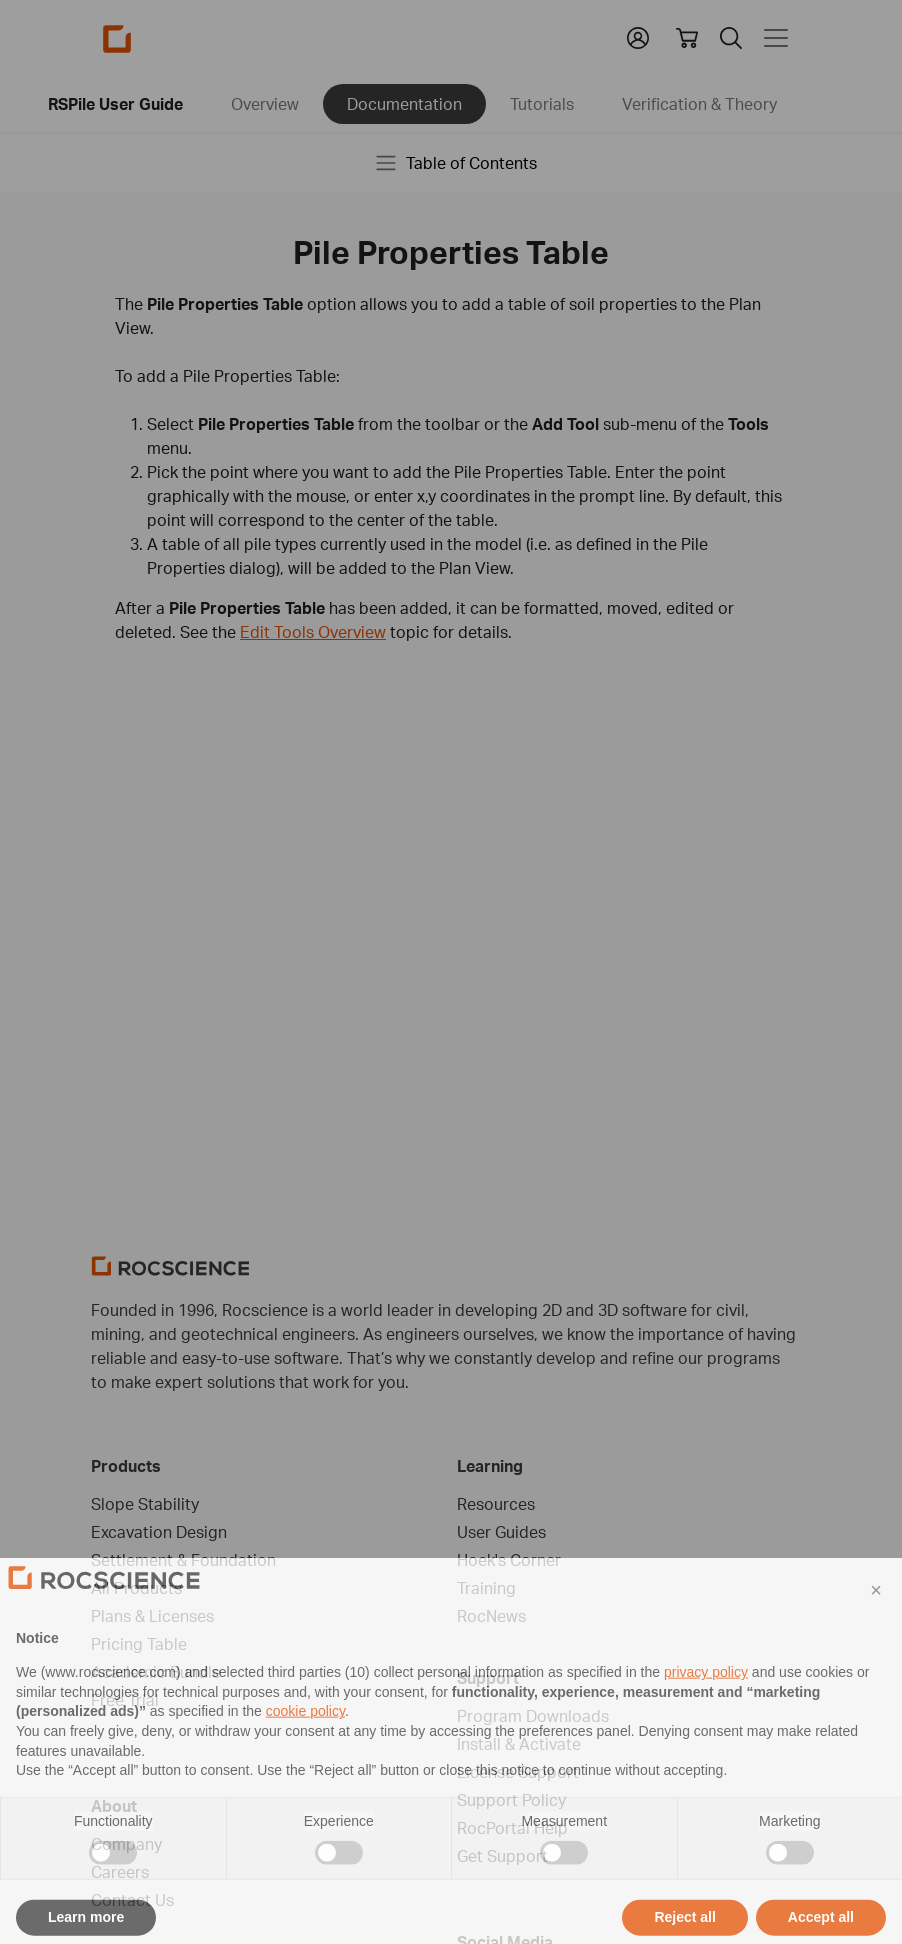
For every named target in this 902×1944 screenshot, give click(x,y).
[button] (876, 1625)
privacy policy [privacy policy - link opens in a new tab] (706, 1707)
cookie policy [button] (305, 1746)
